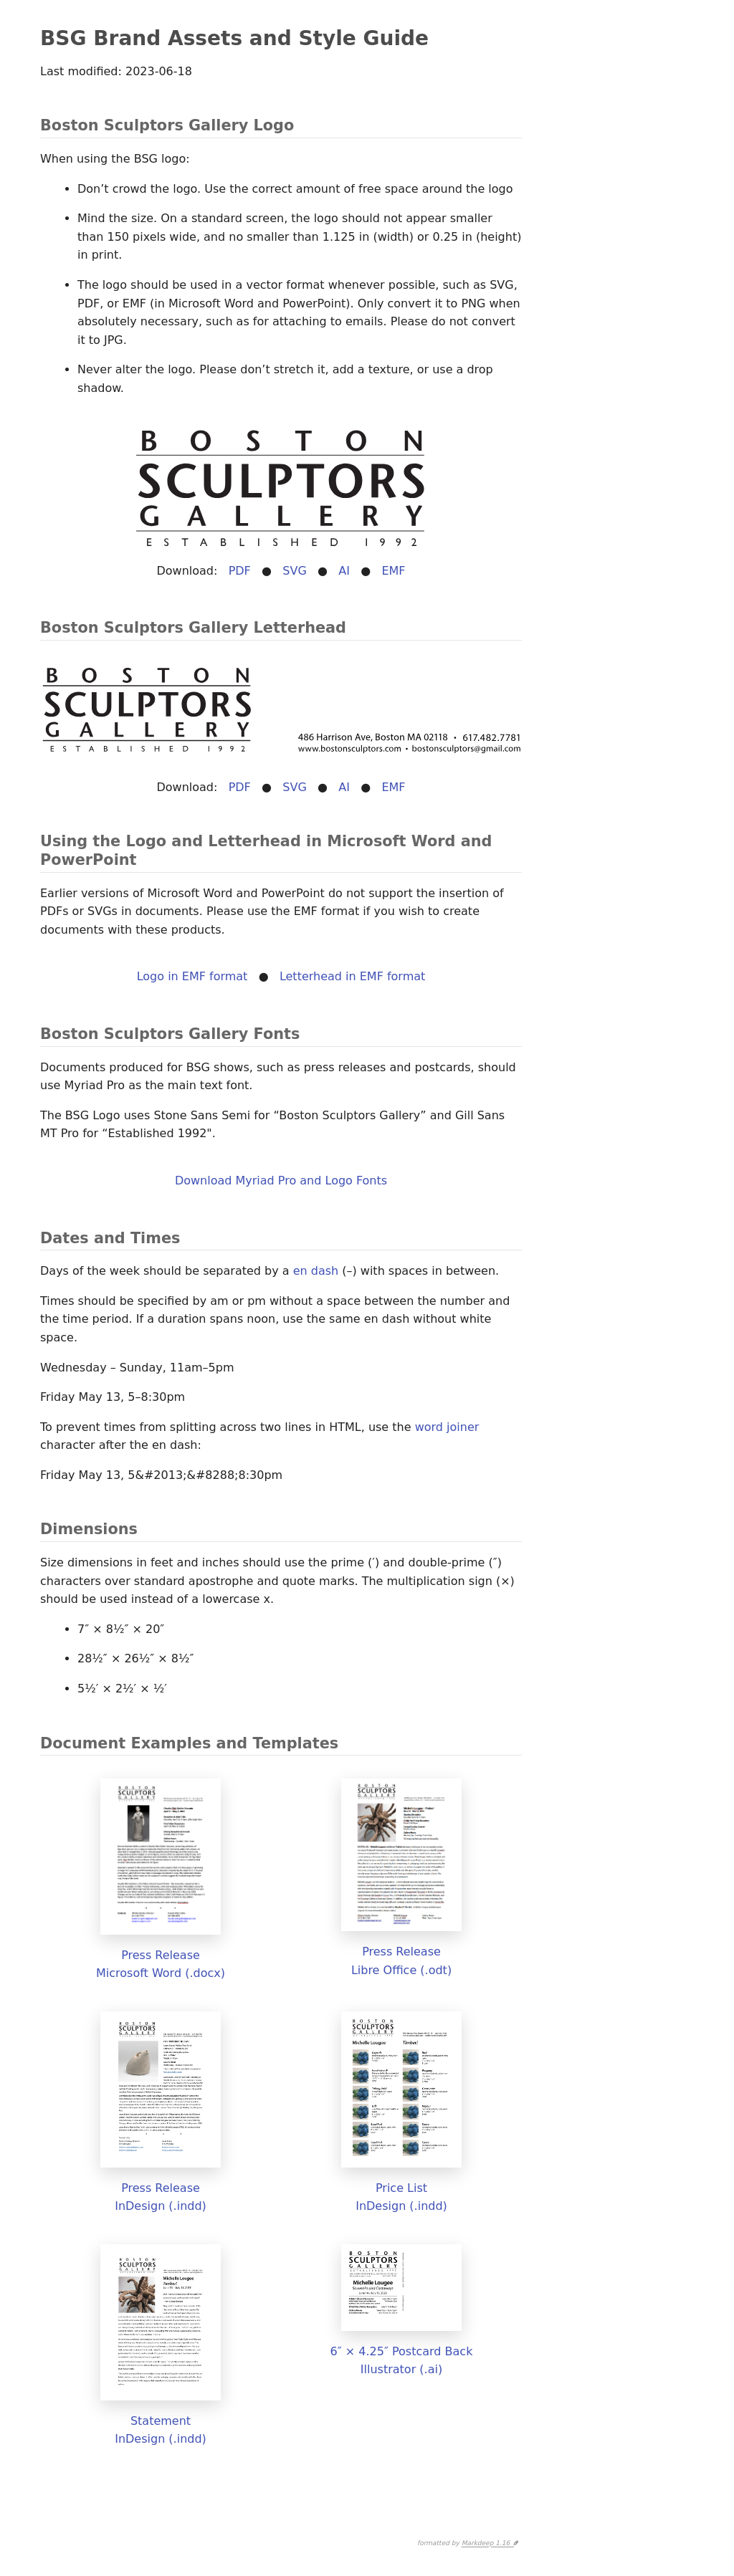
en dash (316, 1271)
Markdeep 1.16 (488, 2543)
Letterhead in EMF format (352, 976)
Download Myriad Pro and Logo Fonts (281, 1180)
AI (344, 571)
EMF (393, 571)
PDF (240, 571)
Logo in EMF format (192, 976)
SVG (294, 571)
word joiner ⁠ (449, 1427)
